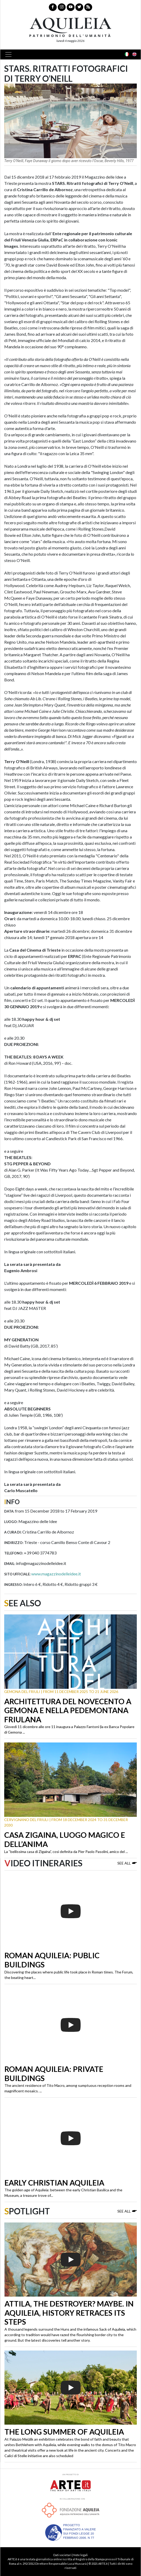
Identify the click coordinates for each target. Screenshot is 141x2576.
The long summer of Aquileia (64, 2431)
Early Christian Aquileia (54, 2182)
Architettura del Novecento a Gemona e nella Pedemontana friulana (67, 1710)
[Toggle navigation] (9, 54)
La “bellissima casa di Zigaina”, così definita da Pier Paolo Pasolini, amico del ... (66, 1851)
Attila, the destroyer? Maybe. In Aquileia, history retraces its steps (69, 2312)
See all (127, 1862)
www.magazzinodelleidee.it (56, 1573)
